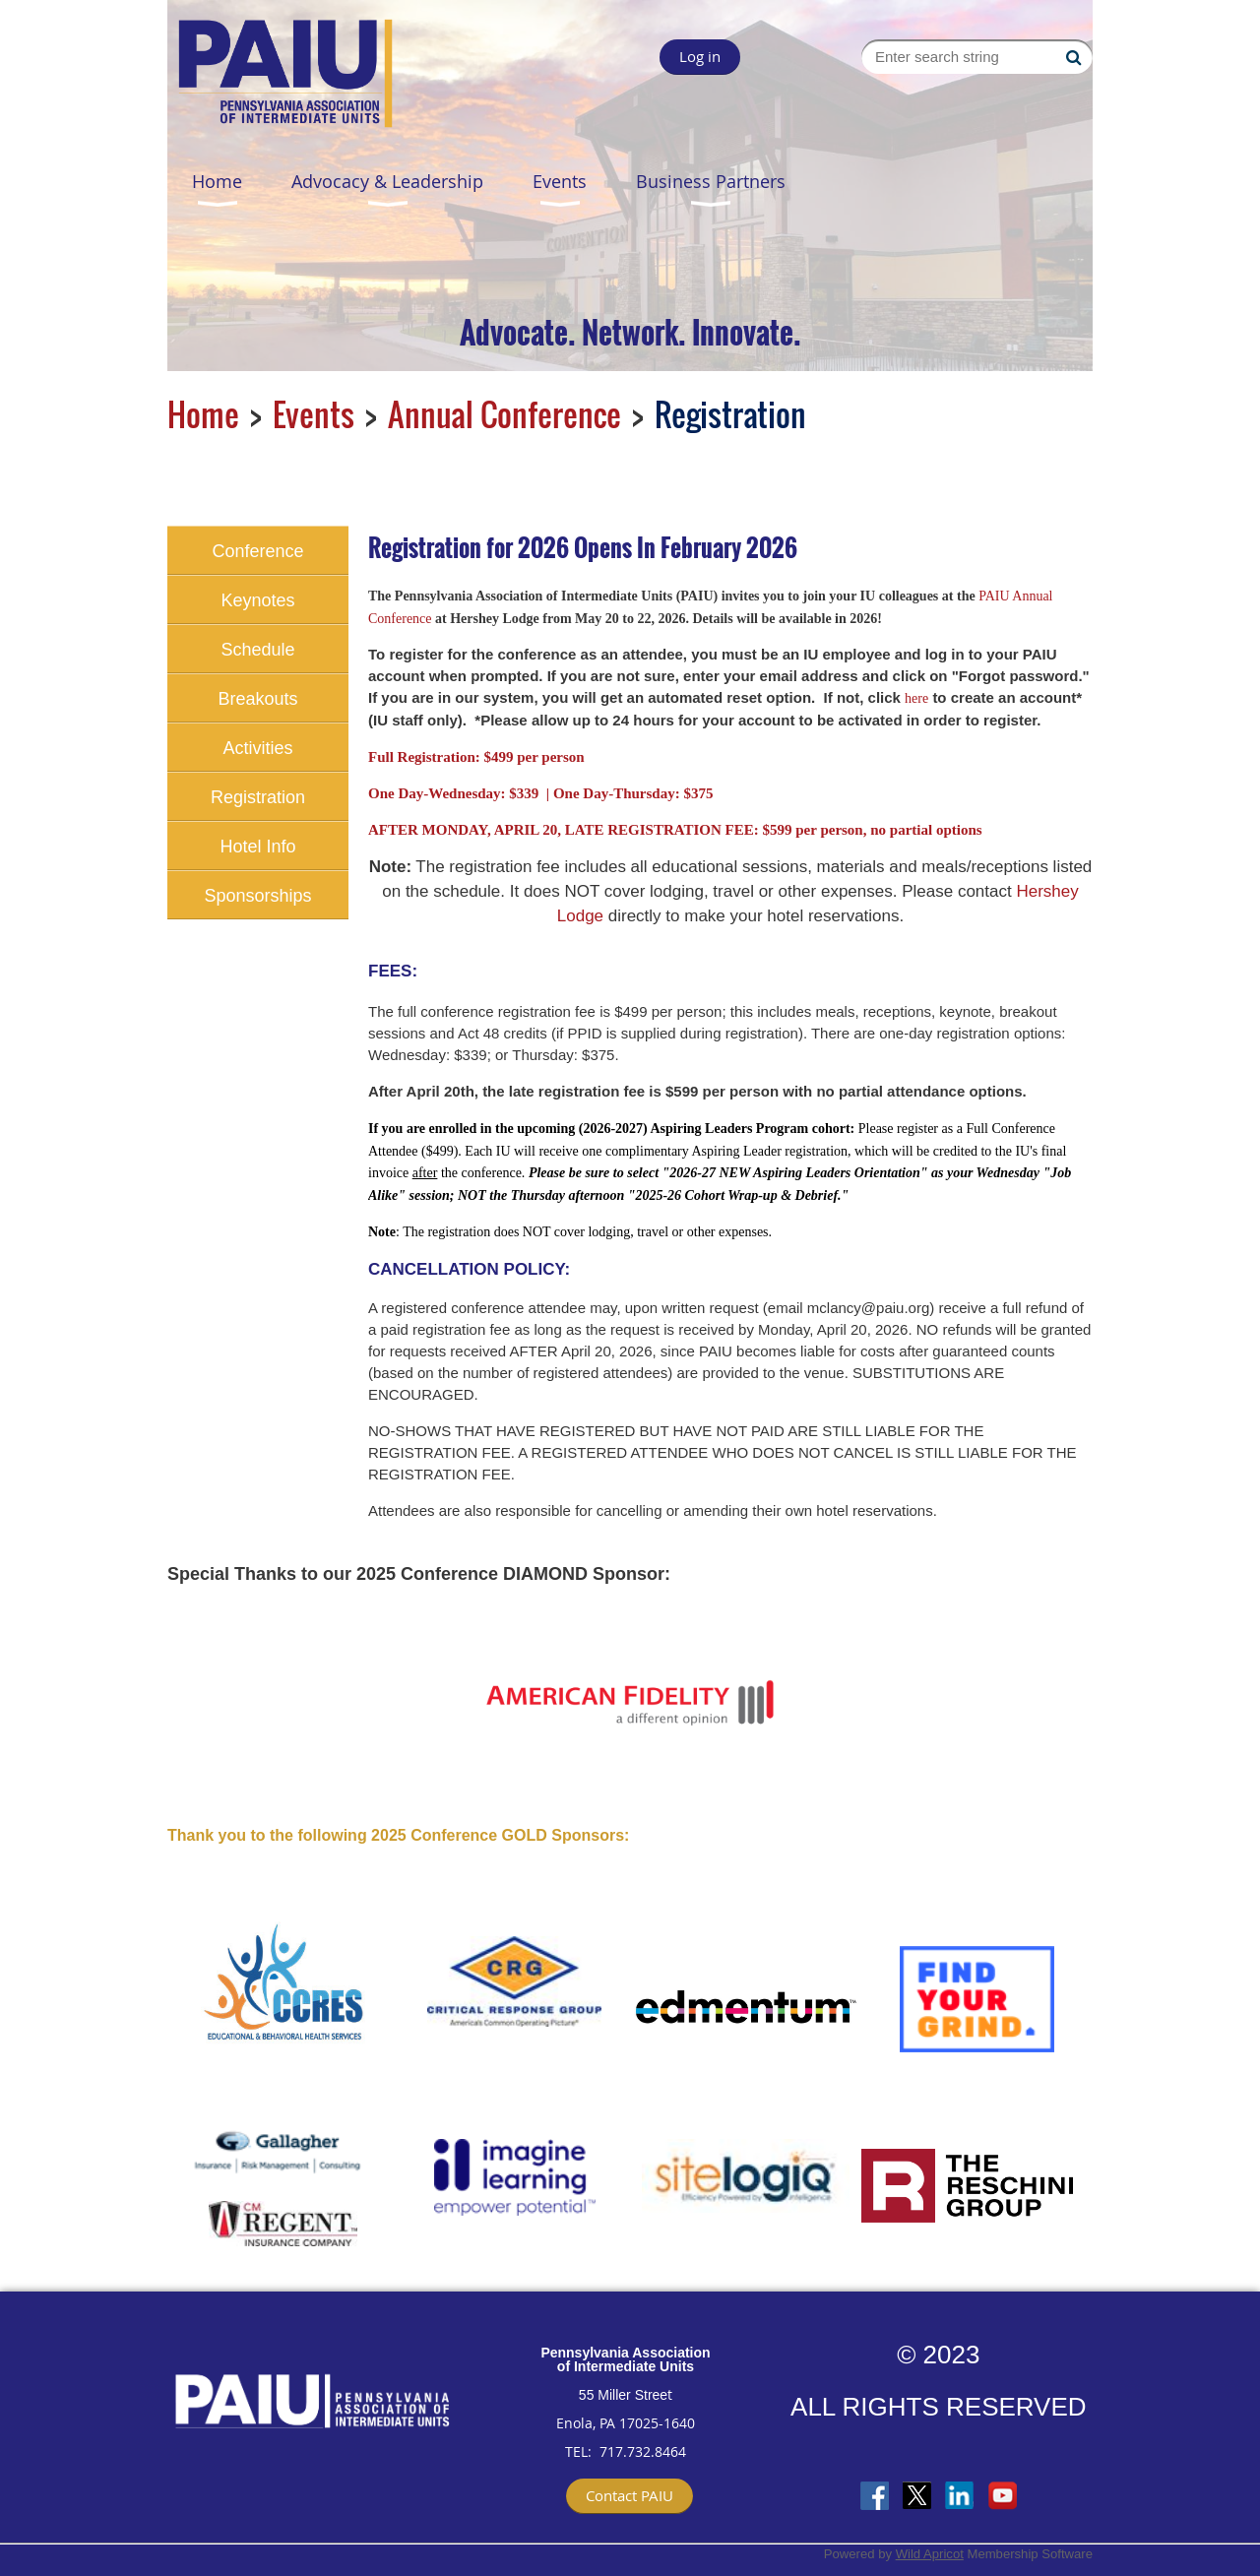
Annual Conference (504, 414)
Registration (258, 797)
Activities (257, 748)
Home (203, 414)
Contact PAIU (629, 2495)
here (916, 698)
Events (313, 414)
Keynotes (257, 600)
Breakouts (257, 699)
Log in (700, 56)
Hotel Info (257, 846)
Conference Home (257, 558)
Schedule (257, 650)
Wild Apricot (930, 2553)
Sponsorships (257, 896)
